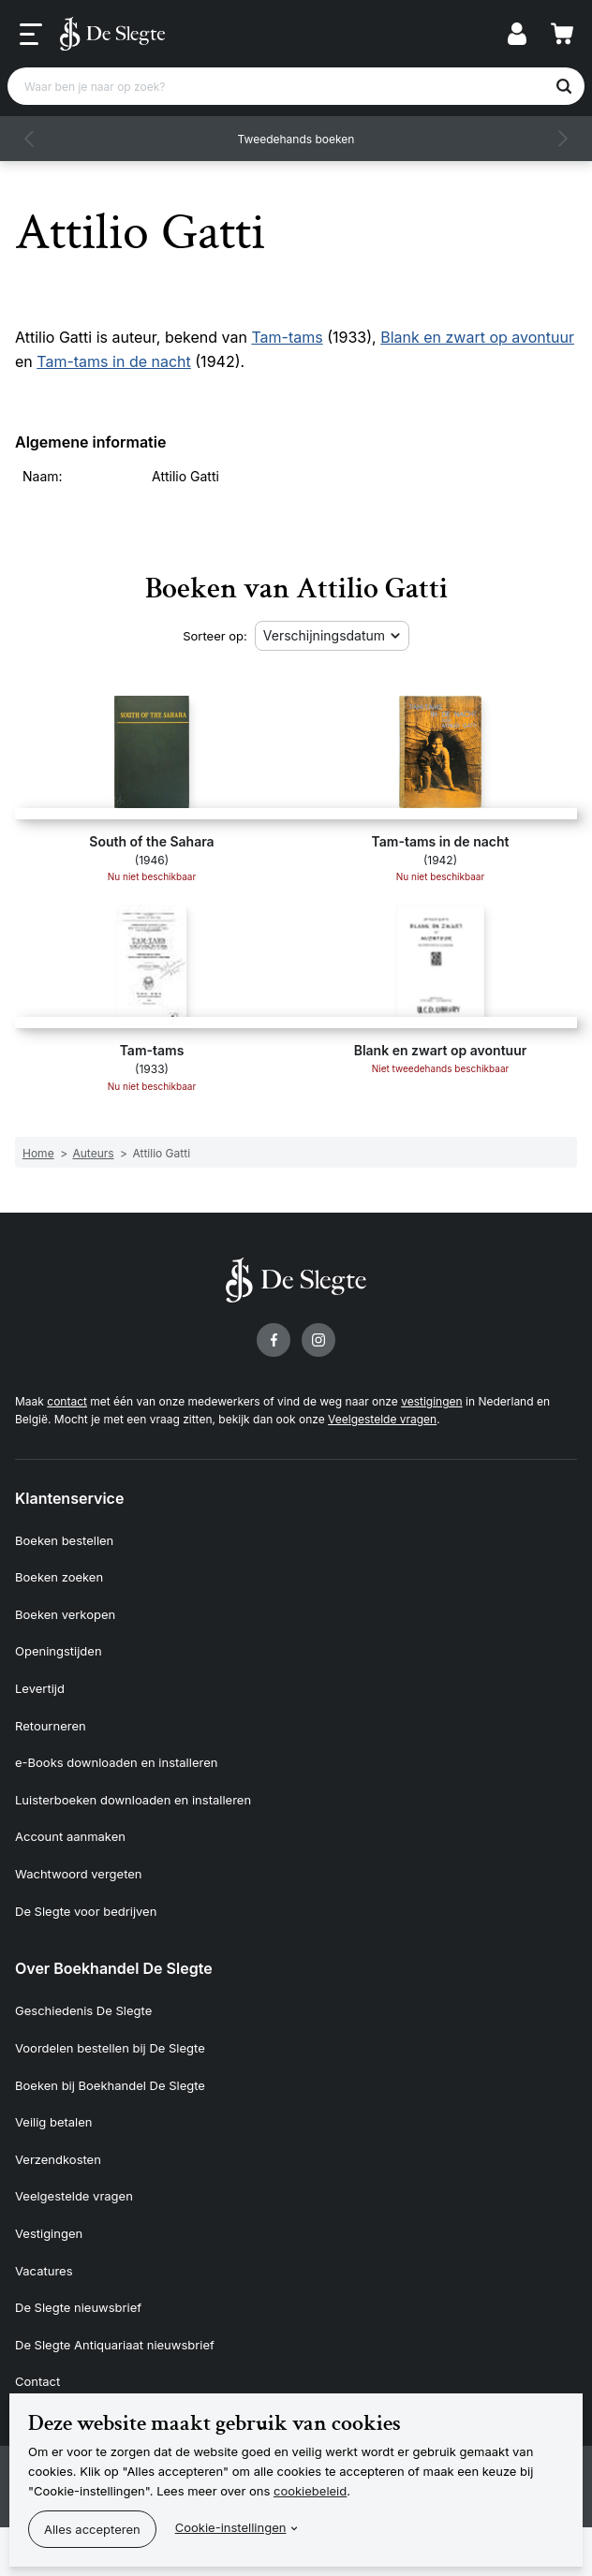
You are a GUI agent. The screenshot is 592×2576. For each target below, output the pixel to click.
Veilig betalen (54, 2121)
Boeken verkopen (65, 1614)
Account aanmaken (70, 1836)
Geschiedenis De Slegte (83, 2010)
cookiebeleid (310, 2490)
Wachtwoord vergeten (78, 1873)
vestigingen (431, 1401)
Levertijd (40, 1688)
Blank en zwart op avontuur (477, 337)
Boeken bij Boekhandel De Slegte (110, 2085)
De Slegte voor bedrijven (85, 1911)
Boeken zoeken (59, 1576)
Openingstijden (58, 1650)
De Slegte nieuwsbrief (78, 2307)
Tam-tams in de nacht (114, 361)
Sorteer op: (215, 635)
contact (67, 1401)
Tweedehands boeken (296, 139)
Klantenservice (69, 1498)
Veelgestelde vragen (382, 1419)
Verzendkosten (58, 2159)
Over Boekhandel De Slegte (114, 1968)
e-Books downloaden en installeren (116, 1762)
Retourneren (50, 1725)
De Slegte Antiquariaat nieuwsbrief (115, 2344)
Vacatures (44, 2270)
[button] (29, 138)
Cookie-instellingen (231, 2527)
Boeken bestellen (64, 1540)
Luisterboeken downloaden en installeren (133, 1799)
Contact (37, 2381)
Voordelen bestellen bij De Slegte (110, 2047)
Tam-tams (286, 337)
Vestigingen (48, 2233)
